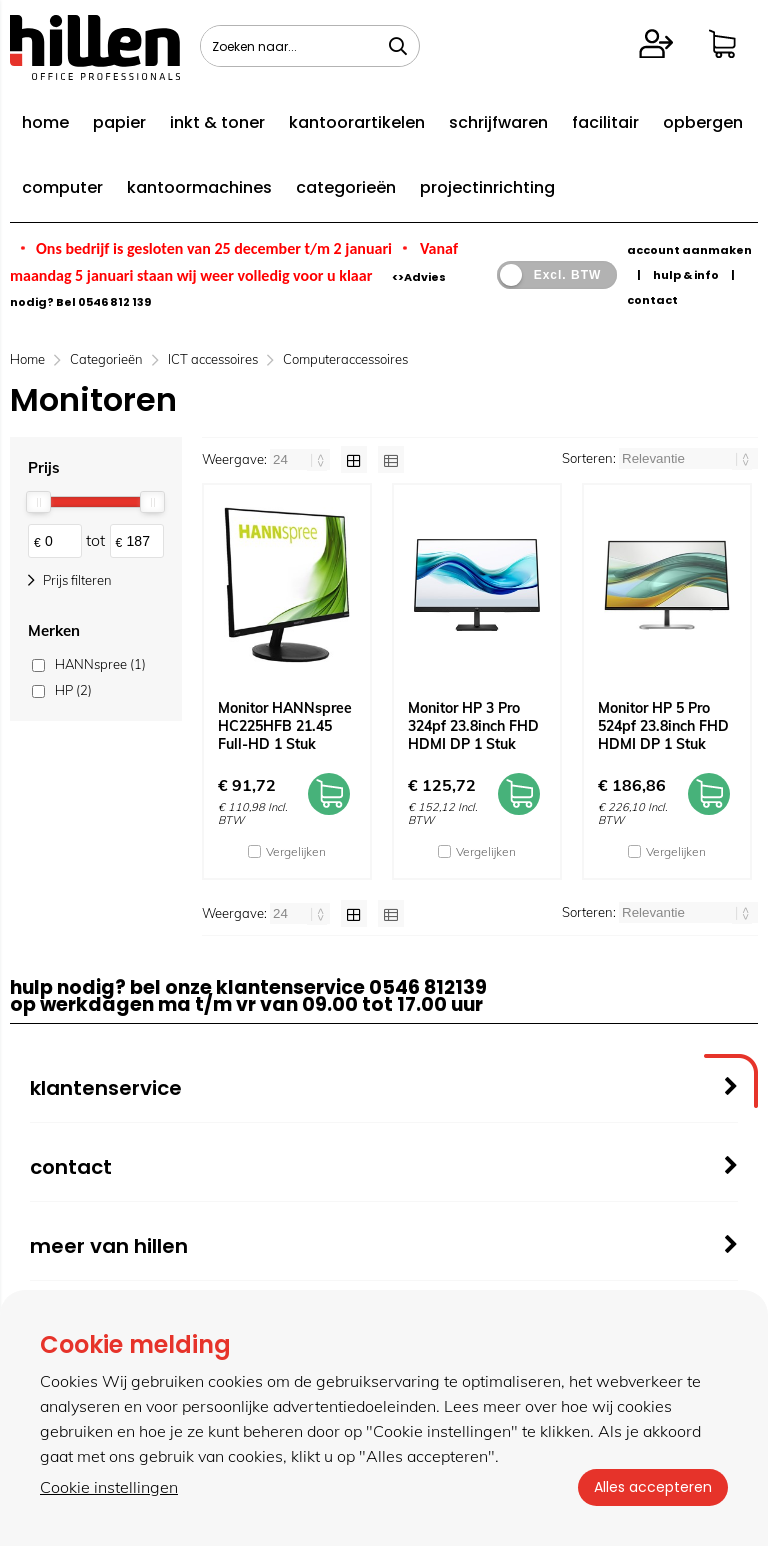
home (45, 122)
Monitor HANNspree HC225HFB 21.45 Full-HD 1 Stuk (285, 726)
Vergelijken (296, 851)
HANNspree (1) (100, 664)
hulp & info (686, 275)
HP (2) (73, 690)
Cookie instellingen (109, 1487)
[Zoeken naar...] (398, 46)
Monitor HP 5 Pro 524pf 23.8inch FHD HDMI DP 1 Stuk (663, 726)
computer (62, 187)
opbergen (703, 122)
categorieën (346, 187)
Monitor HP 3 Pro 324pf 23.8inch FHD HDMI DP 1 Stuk (473, 726)
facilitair (605, 122)
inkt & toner (217, 122)
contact (652, 300)
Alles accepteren (653, 1487)
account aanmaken (689, 250)
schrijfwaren (498, 122)
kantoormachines (199, 187)
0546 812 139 (114, 302)
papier (119, 122)
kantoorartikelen (357, 122)
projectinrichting (487, 187)
